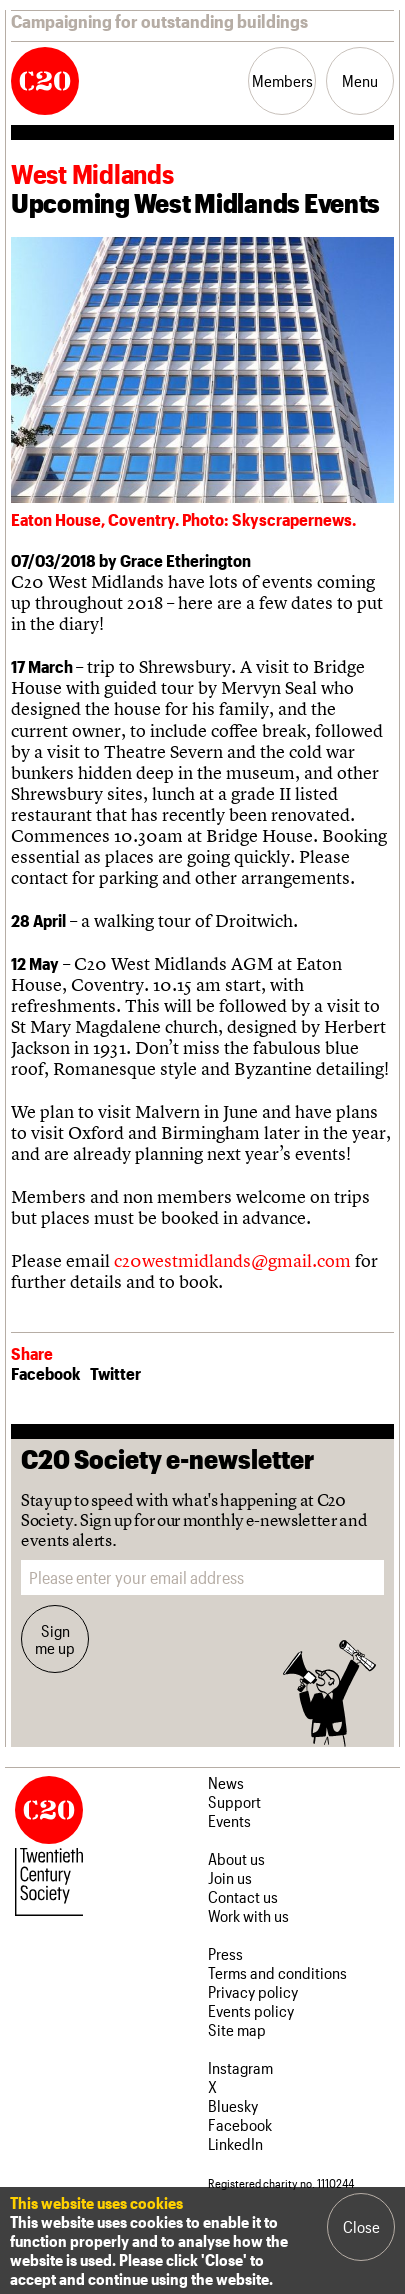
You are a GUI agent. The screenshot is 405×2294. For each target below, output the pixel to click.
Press (225, 1953)
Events (229, 1820)
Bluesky (233, 2105)
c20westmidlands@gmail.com (232, 1260)
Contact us (243, 1896)
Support (234, 1801)
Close (361, 2226)
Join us (230, 1877)
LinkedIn (235, 2143)
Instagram (240, 2067)
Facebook (45, 1373)
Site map (237, 2029)
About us (236, 1858)
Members (282, 80)
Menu (360, 80)
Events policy (251, 2010)
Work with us (248, 1915)
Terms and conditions (277, 1972)
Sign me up (55, 1639)
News (226, 1782)
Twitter (115, 1373)
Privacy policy (253, 1991)
